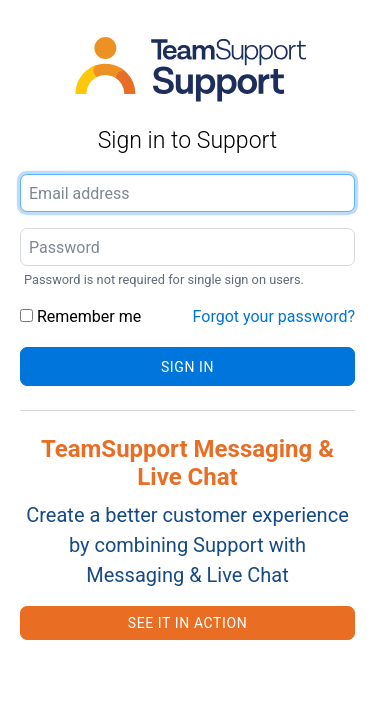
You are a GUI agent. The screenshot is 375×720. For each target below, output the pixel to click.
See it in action (187, 623)
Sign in (187, 367)
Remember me (80, 316)
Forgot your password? (274, 316)
